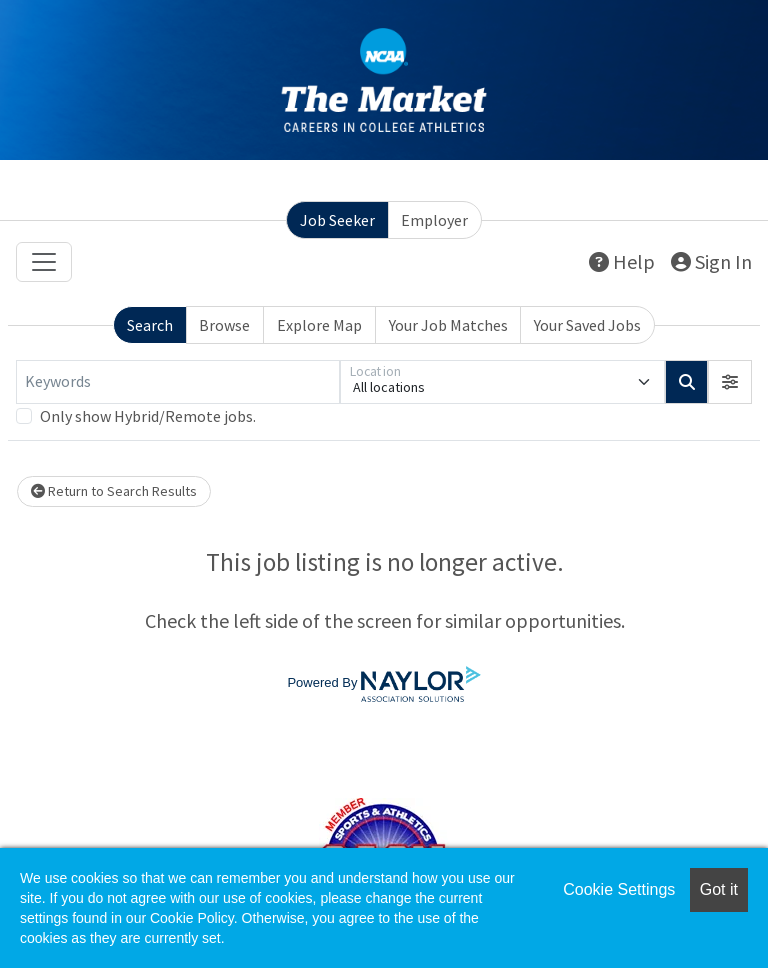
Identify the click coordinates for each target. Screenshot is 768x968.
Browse (224, 325)
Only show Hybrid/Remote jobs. (148, 416)
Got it (719, 889)
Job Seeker (337, 220)
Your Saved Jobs (587, 325)
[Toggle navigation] (44, 262)
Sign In (711, 261)
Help (622, 261)
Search (150, 325)
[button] (730, 382)
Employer (434, 220)
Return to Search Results (114, 491)
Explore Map (319, 325)
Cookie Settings (619, 889)
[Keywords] (178, 382)
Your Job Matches (448, 325)
